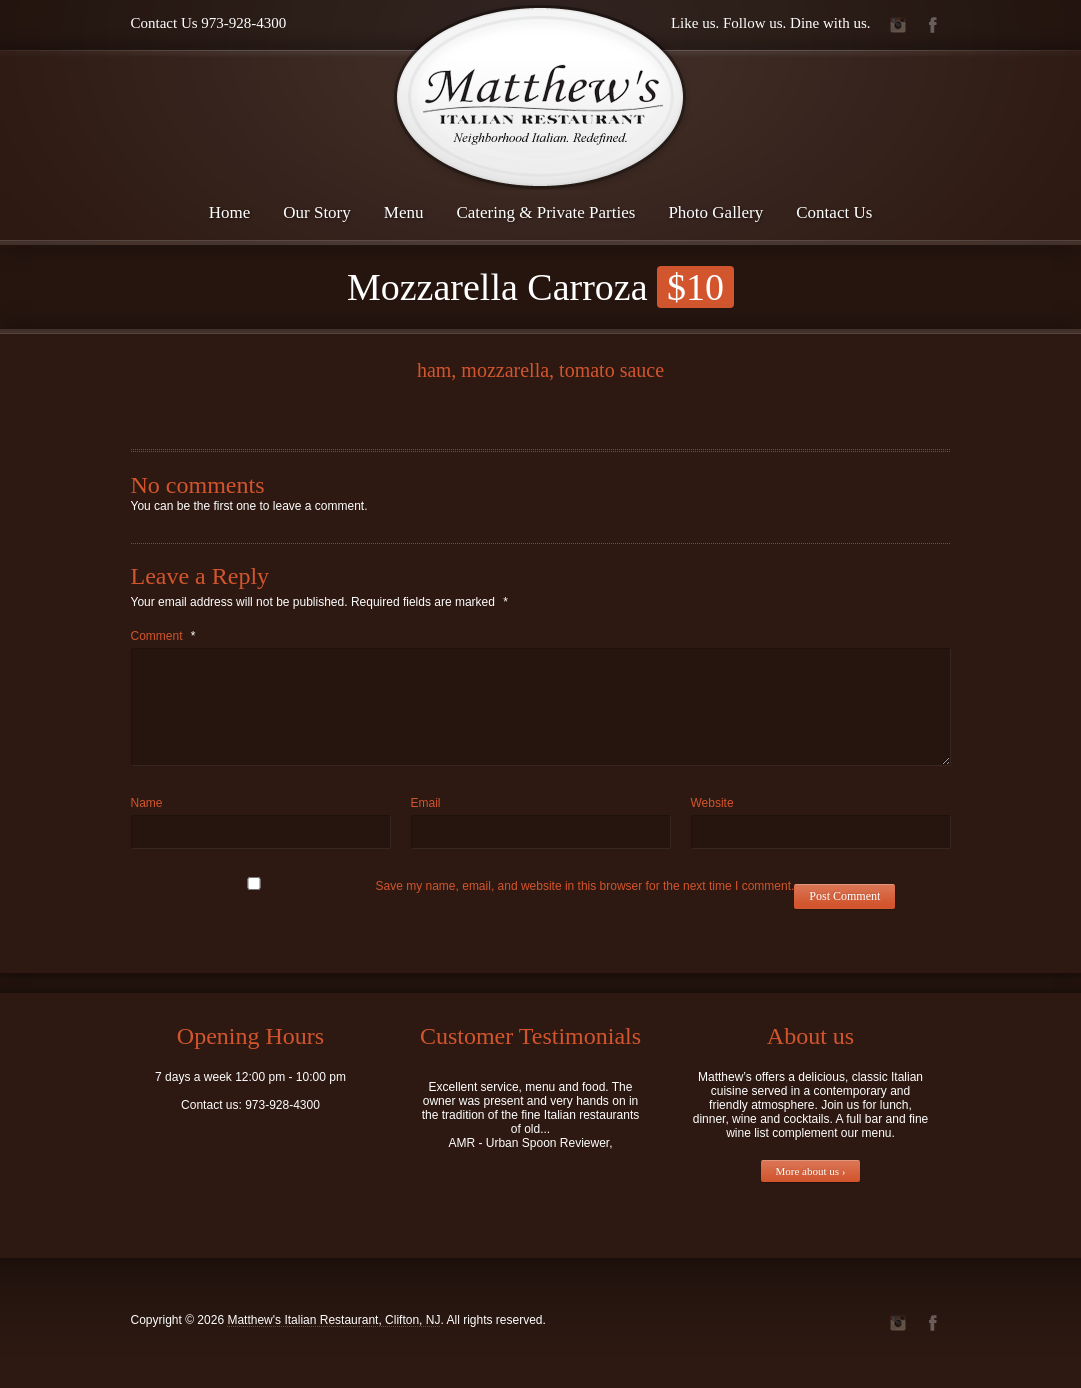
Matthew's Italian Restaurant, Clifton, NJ (333, 1320)
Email (426, 803)
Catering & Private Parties (545, 212)
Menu (404, 212)
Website (712, 803)
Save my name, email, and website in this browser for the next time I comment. (585, 886)
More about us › (811, 1171)
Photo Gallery (715, 212)
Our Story (317, 212)
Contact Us (834, 212)
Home (230, 212)
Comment (163, 636)
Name (147, 803)
